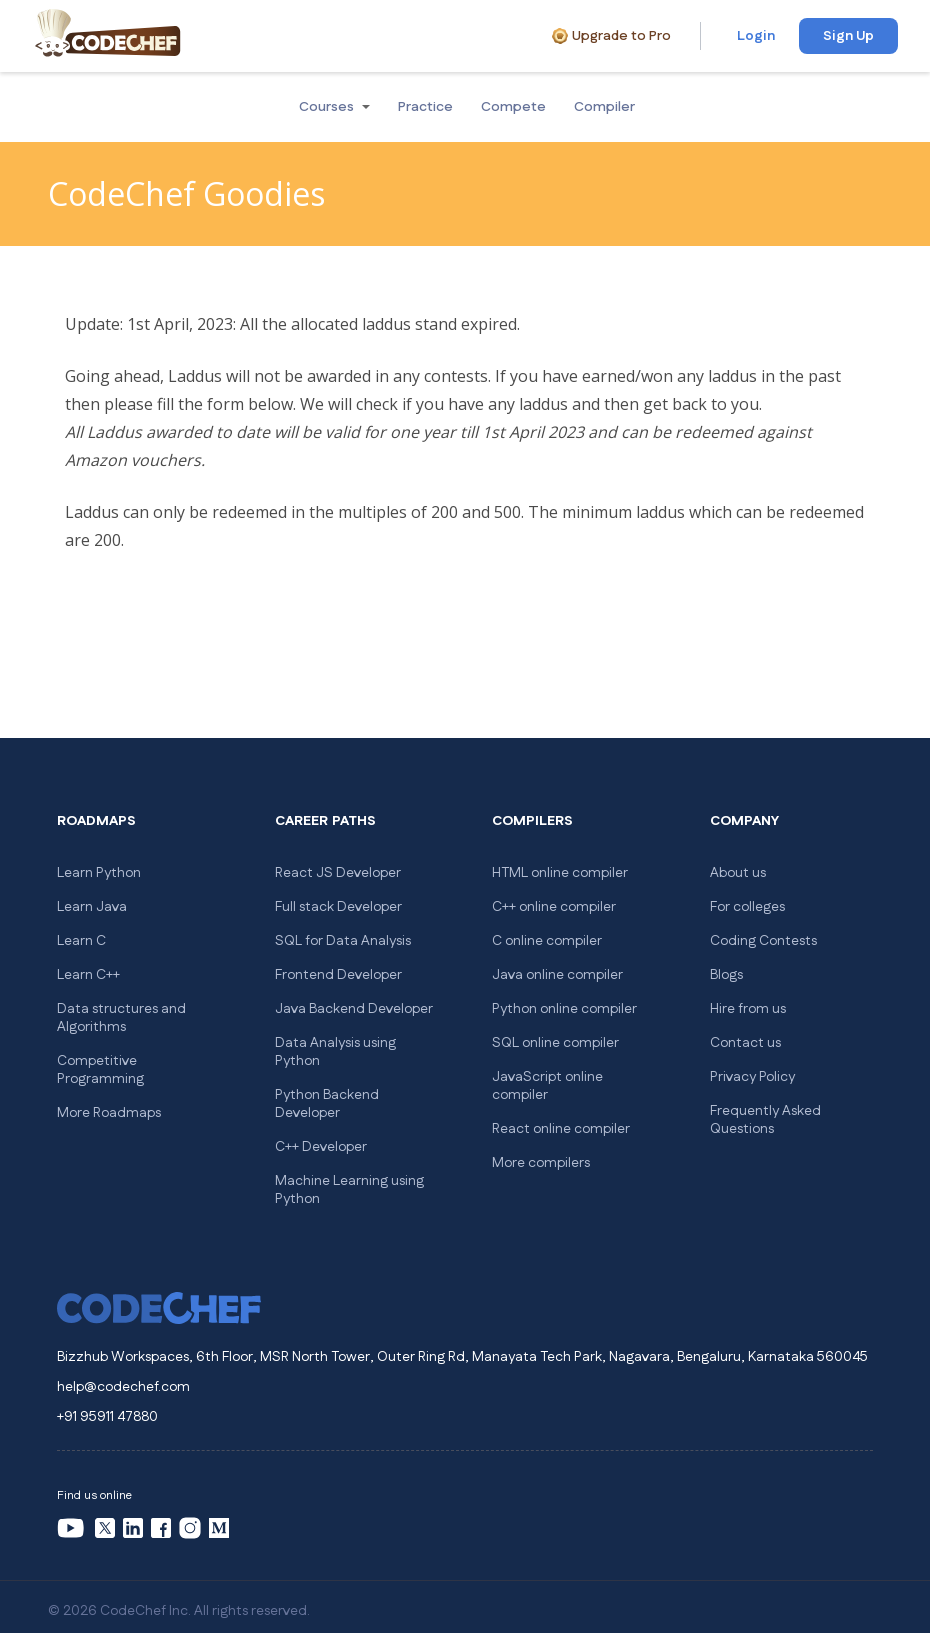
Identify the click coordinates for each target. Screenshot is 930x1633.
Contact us (745, 1043)
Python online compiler (564, 1009)
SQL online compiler (555, 1043)
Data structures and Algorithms (121, 1018)
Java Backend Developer (354, 1009)
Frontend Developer (338, 975)
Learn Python (99, 873)
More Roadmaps (109, 1113)
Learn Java (92, 907)
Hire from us (748, 1009)
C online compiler (547, 941)
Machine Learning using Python (349, 1190)
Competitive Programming (100, 1070)
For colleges (747, 907)
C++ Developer (321, 1147)
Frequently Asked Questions (765, 1120)
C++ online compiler (554, 907)
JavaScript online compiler (547, 1086)
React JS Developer (338, 873)
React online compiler (561, 1129)
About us (738, 873)
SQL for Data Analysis (343, 941)
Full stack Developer (338, 907)
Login (756, 36)
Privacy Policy (752, 1077)
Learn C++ (88, 975)
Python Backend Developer (327, 1104)
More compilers (541, 1163)
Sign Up (848, 36)
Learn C (81, 941)
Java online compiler (557, 975)
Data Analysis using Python (335, 1052)
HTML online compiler (560, 873)
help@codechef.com (123, 1387)
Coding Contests (763, 941)
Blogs (726, 975)
